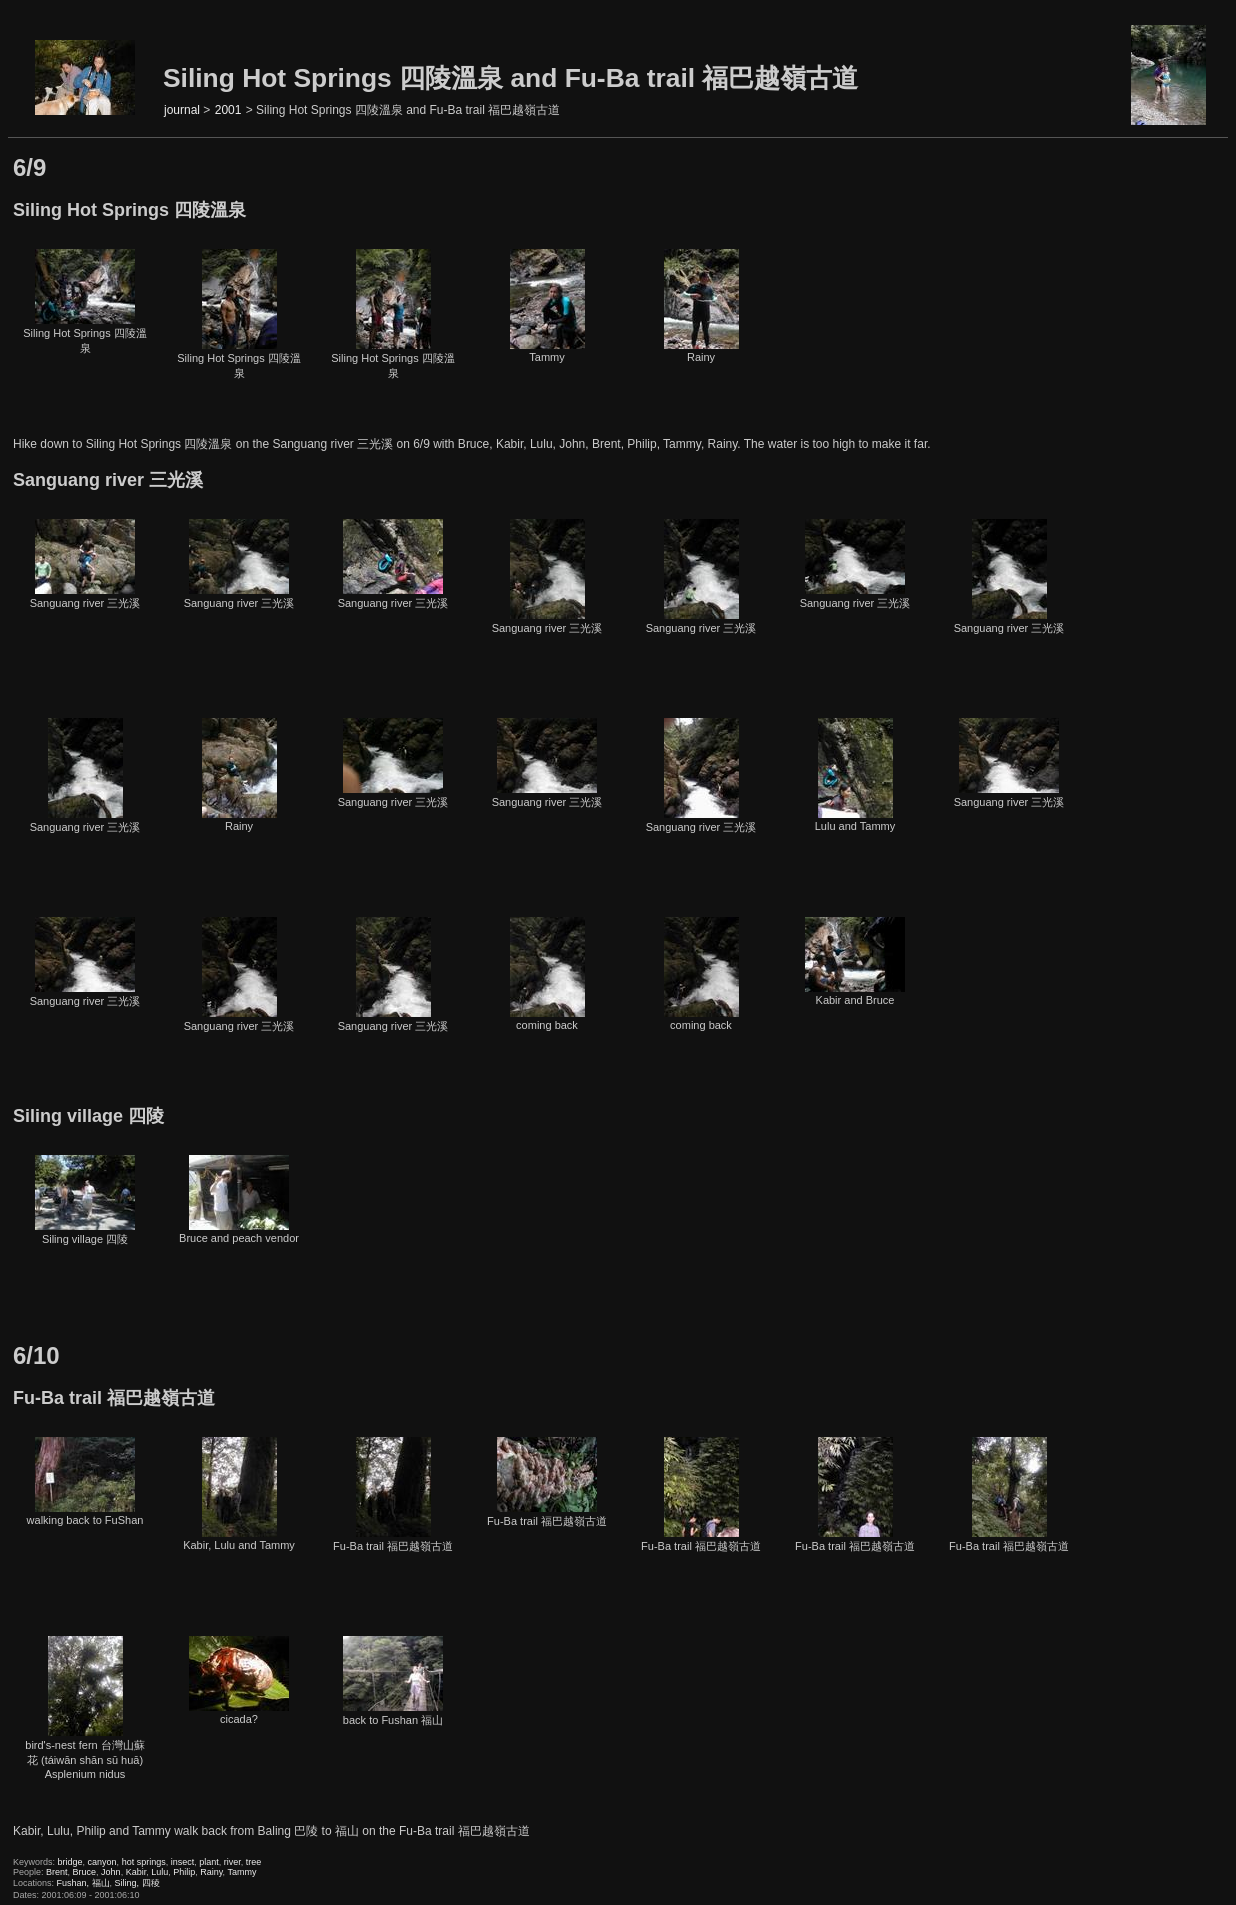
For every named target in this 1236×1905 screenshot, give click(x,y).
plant (209, 1862)
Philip (184, 1872)
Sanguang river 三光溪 (85, 564)
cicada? (239, 1680)
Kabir (136, 1872)
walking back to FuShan (85, 1481)
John (111, 1872)
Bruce (85, 1872)
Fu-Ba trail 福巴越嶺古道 (393, 1494)
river (232, 1862)
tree (254, 1862)
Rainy (701, 306)
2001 (228, 110)
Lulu (159, 1872)
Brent (57, 1872)
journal (182, 110)
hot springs (144, 1862)
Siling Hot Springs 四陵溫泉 (85, 301)
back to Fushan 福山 (393, 1681)
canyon (102, 1862)
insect (183, 1862)
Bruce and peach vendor (239, 1199)
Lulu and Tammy (855, 775)
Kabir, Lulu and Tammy (239, 1494)
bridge (70, 1862)
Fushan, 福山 (83, 1883)
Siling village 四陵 (85, 1200)
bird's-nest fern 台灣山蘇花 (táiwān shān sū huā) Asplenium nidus (84, 1708)
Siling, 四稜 (137, 1883)
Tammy (547, 306)
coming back (547, 974)
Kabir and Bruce (855, 961)
